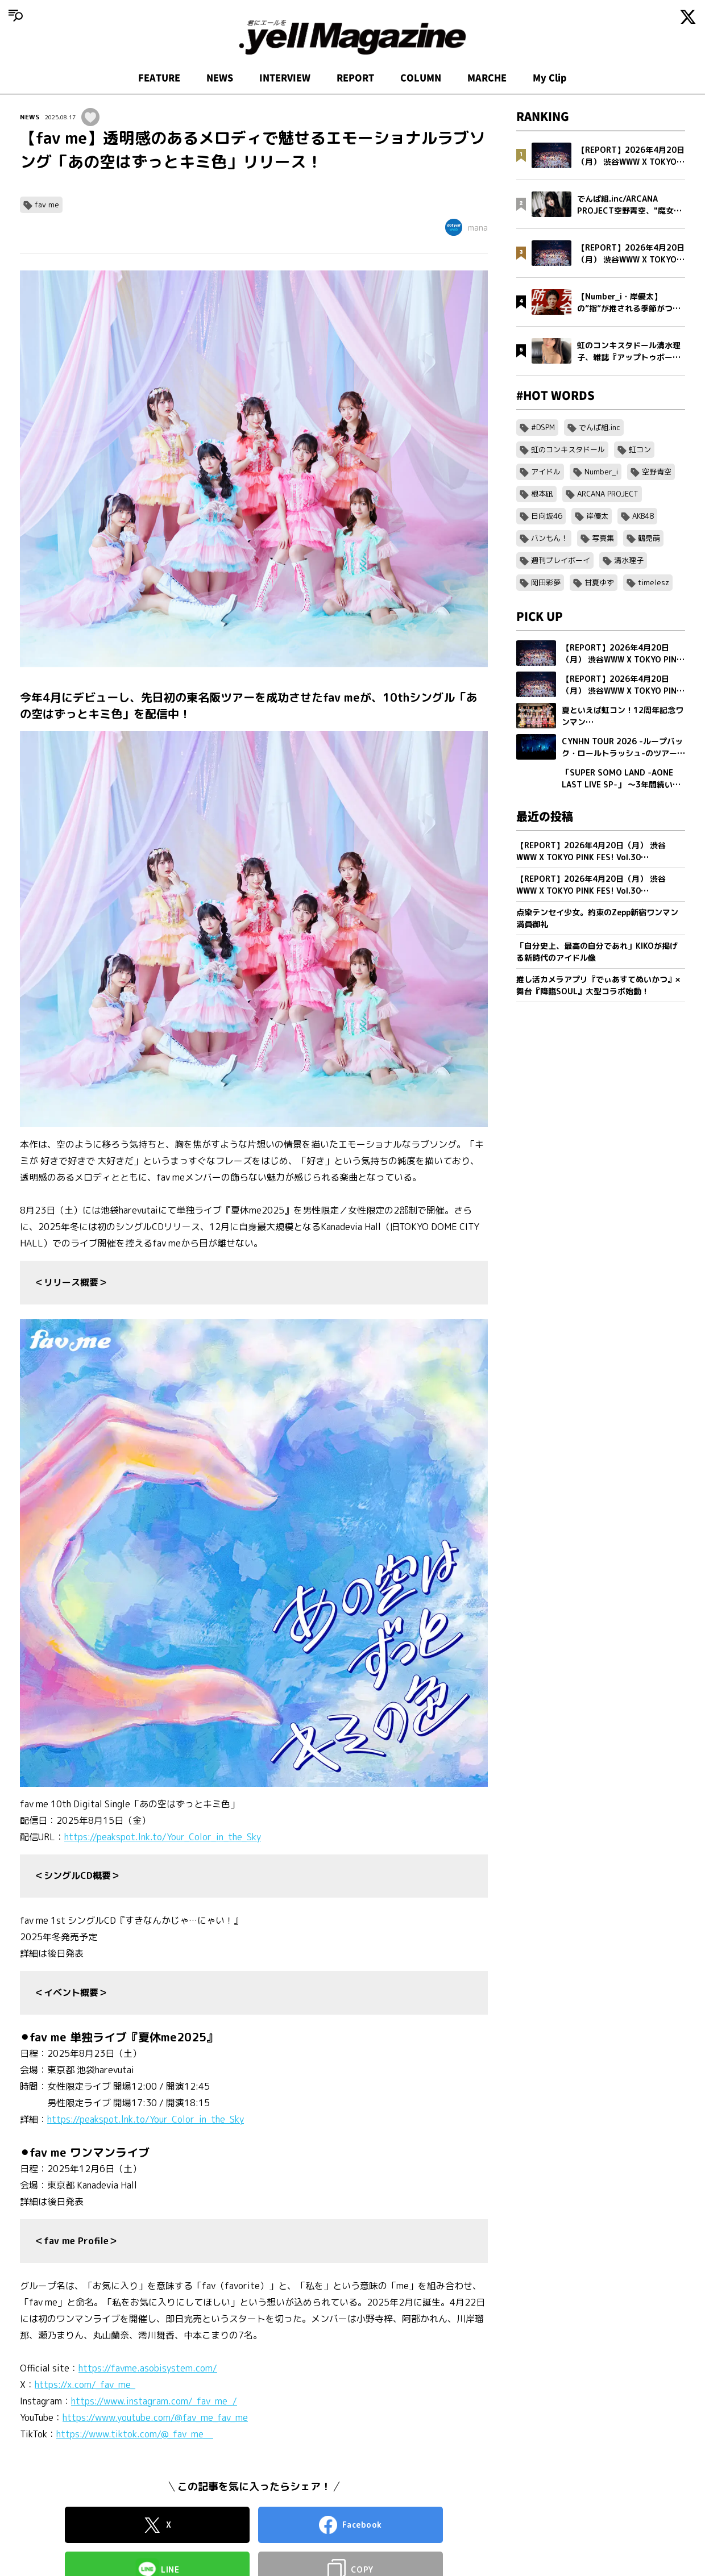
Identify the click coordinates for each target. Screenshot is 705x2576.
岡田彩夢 (546, 582)
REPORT (355, 77)
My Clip (550, 77)
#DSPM (543, 427)
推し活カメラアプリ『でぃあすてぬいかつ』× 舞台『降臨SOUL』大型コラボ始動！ (598, 985)
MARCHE (487, 77)
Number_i (601, 471)
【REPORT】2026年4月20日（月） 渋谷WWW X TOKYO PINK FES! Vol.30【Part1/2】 (591, 885)
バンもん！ (549, 538)
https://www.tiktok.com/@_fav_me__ (134, 2434)
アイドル (546, 471)
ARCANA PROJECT (607, 494)
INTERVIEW (284, 77)
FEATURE (159, 77)
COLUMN (420, 77)
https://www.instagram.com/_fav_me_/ (154, 2401)
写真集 (603, 538)
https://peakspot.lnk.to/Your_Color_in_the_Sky (162, 1837)
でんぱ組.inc (599, 427)
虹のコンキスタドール (568, 449)
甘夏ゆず (599, 582)
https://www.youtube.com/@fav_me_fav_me (155, 2417)
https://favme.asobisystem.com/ (147, 2368)
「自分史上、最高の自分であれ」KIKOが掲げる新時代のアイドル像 (597, 951)
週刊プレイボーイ (560, 560)
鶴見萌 (649, 538)
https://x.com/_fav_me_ (85, 2384)
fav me (47, 204)
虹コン (640, 449)
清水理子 (629, 560)
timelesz (653, 582)
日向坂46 (546, 516)
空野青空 (656, 471)
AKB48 (643, 516)
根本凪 (542, 494)
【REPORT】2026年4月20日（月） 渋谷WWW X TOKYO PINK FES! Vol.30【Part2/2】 (591, 851)
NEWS (219, 77)
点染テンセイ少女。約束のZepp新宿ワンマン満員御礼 (597, 918)
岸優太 (597, 516)
